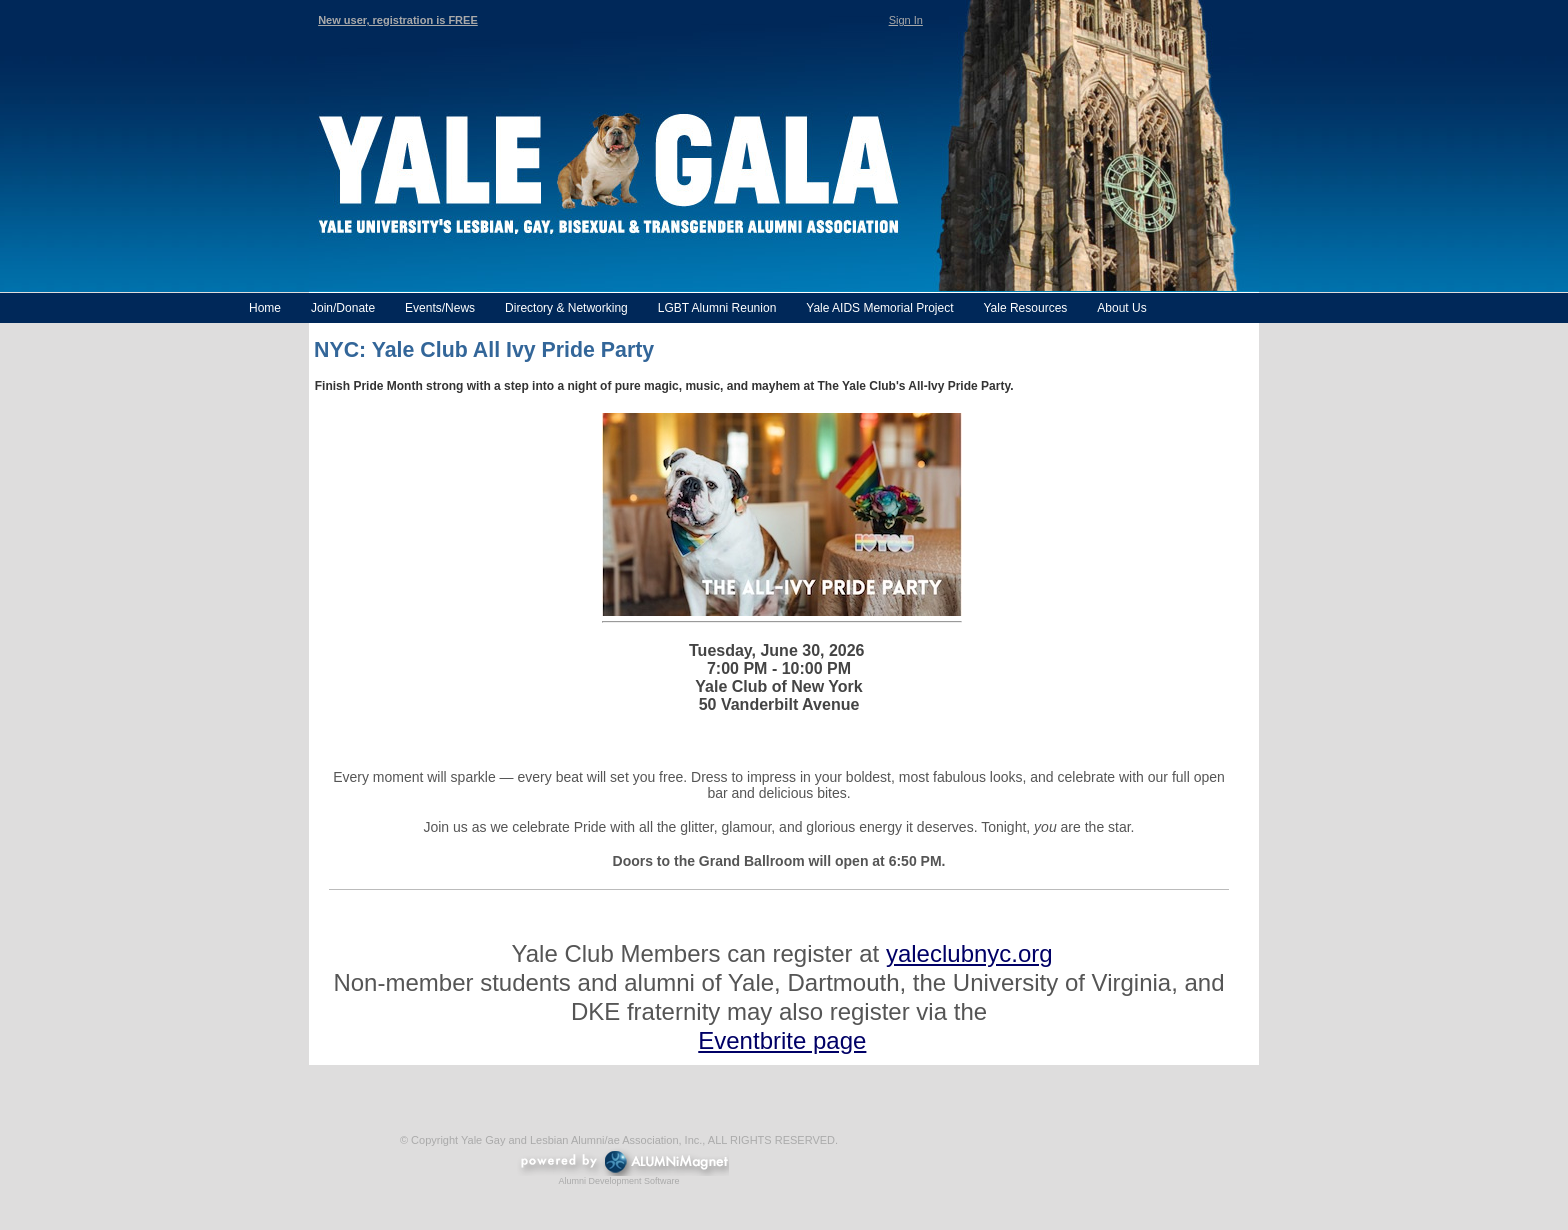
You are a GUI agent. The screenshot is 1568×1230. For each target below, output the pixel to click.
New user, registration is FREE (398, 20)
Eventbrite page (782, 1040)
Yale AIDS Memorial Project (879, 308)
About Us (1121, 308)
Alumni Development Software (618, 1181)
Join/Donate (343, 308)
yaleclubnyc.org (969, 953)
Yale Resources (1025, 308)
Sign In (906, 20)
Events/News (440, 308)
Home (265, 308)
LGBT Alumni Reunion (717, 308)
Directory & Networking (566, 308)
